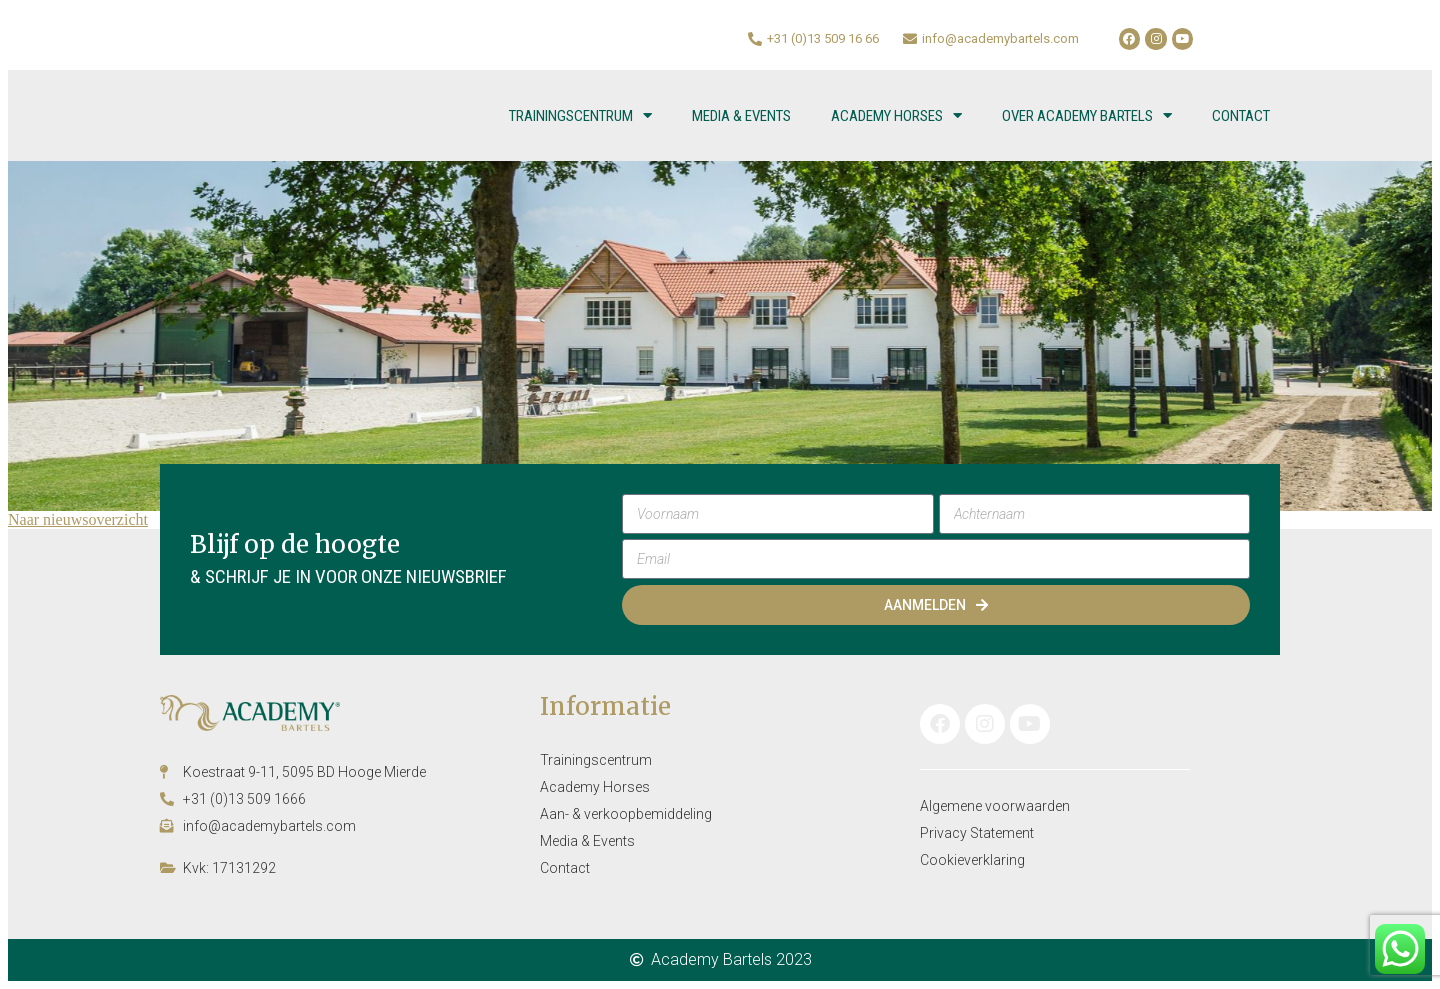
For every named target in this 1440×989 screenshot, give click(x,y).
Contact (1241, 116)
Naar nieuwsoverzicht (78, 519)
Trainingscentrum (580, 115)
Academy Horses (896, 115)
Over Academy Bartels (1087, 115)
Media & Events (741, 116)
